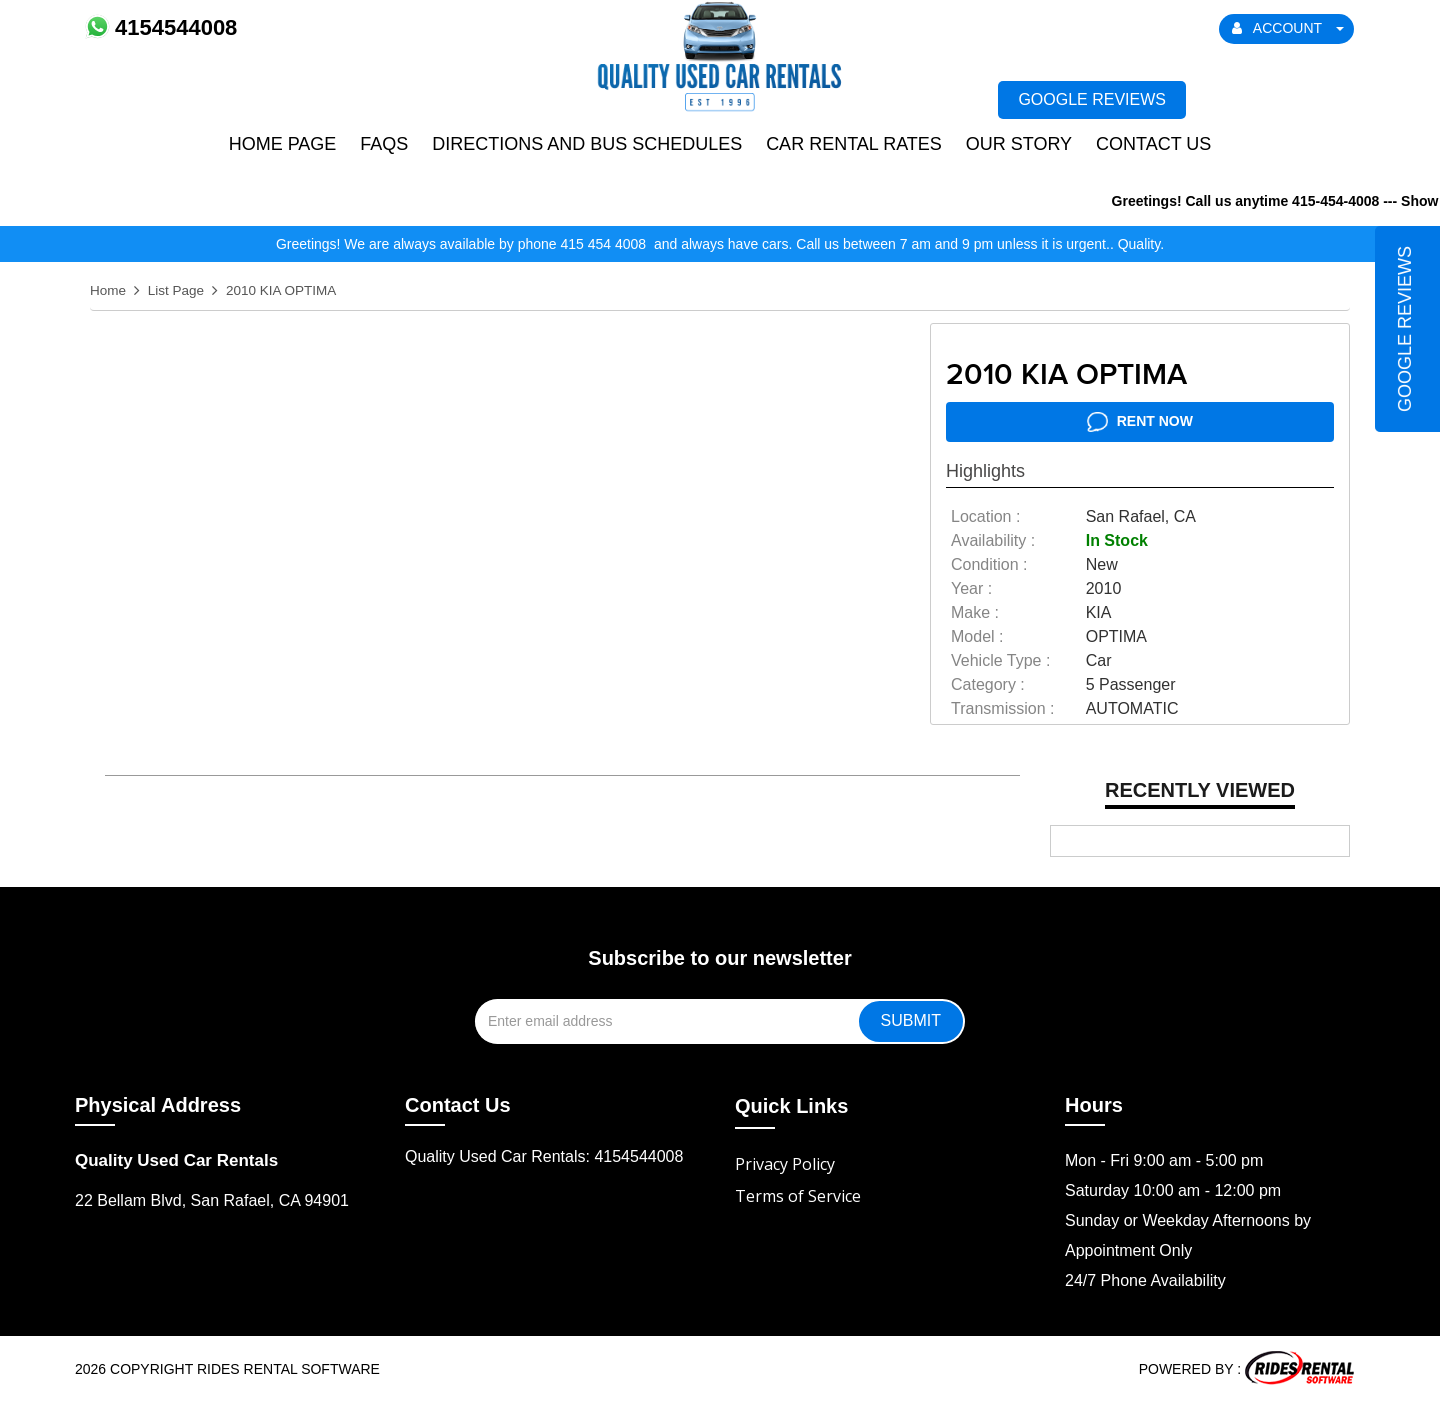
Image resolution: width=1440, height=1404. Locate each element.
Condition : (989, 564)
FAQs (384, 144)
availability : (993, 540)
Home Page (283, 144)
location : (985, 516)
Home (108, 290)
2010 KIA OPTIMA (281, 290)
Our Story (1019, 144)
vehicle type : (1000, 660)
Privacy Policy (785, 1164)
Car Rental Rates (854, 144)
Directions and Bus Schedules (587, 144)
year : (971, 588)
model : (977, 636)
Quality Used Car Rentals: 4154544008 (544, 1156)
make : (975, 612)
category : (988, 684)
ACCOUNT (1288, 28)
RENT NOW (1140, 422)
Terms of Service (798, 1196)
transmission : (1002, 708)
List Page (176, 290)
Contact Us (1153, 144)
